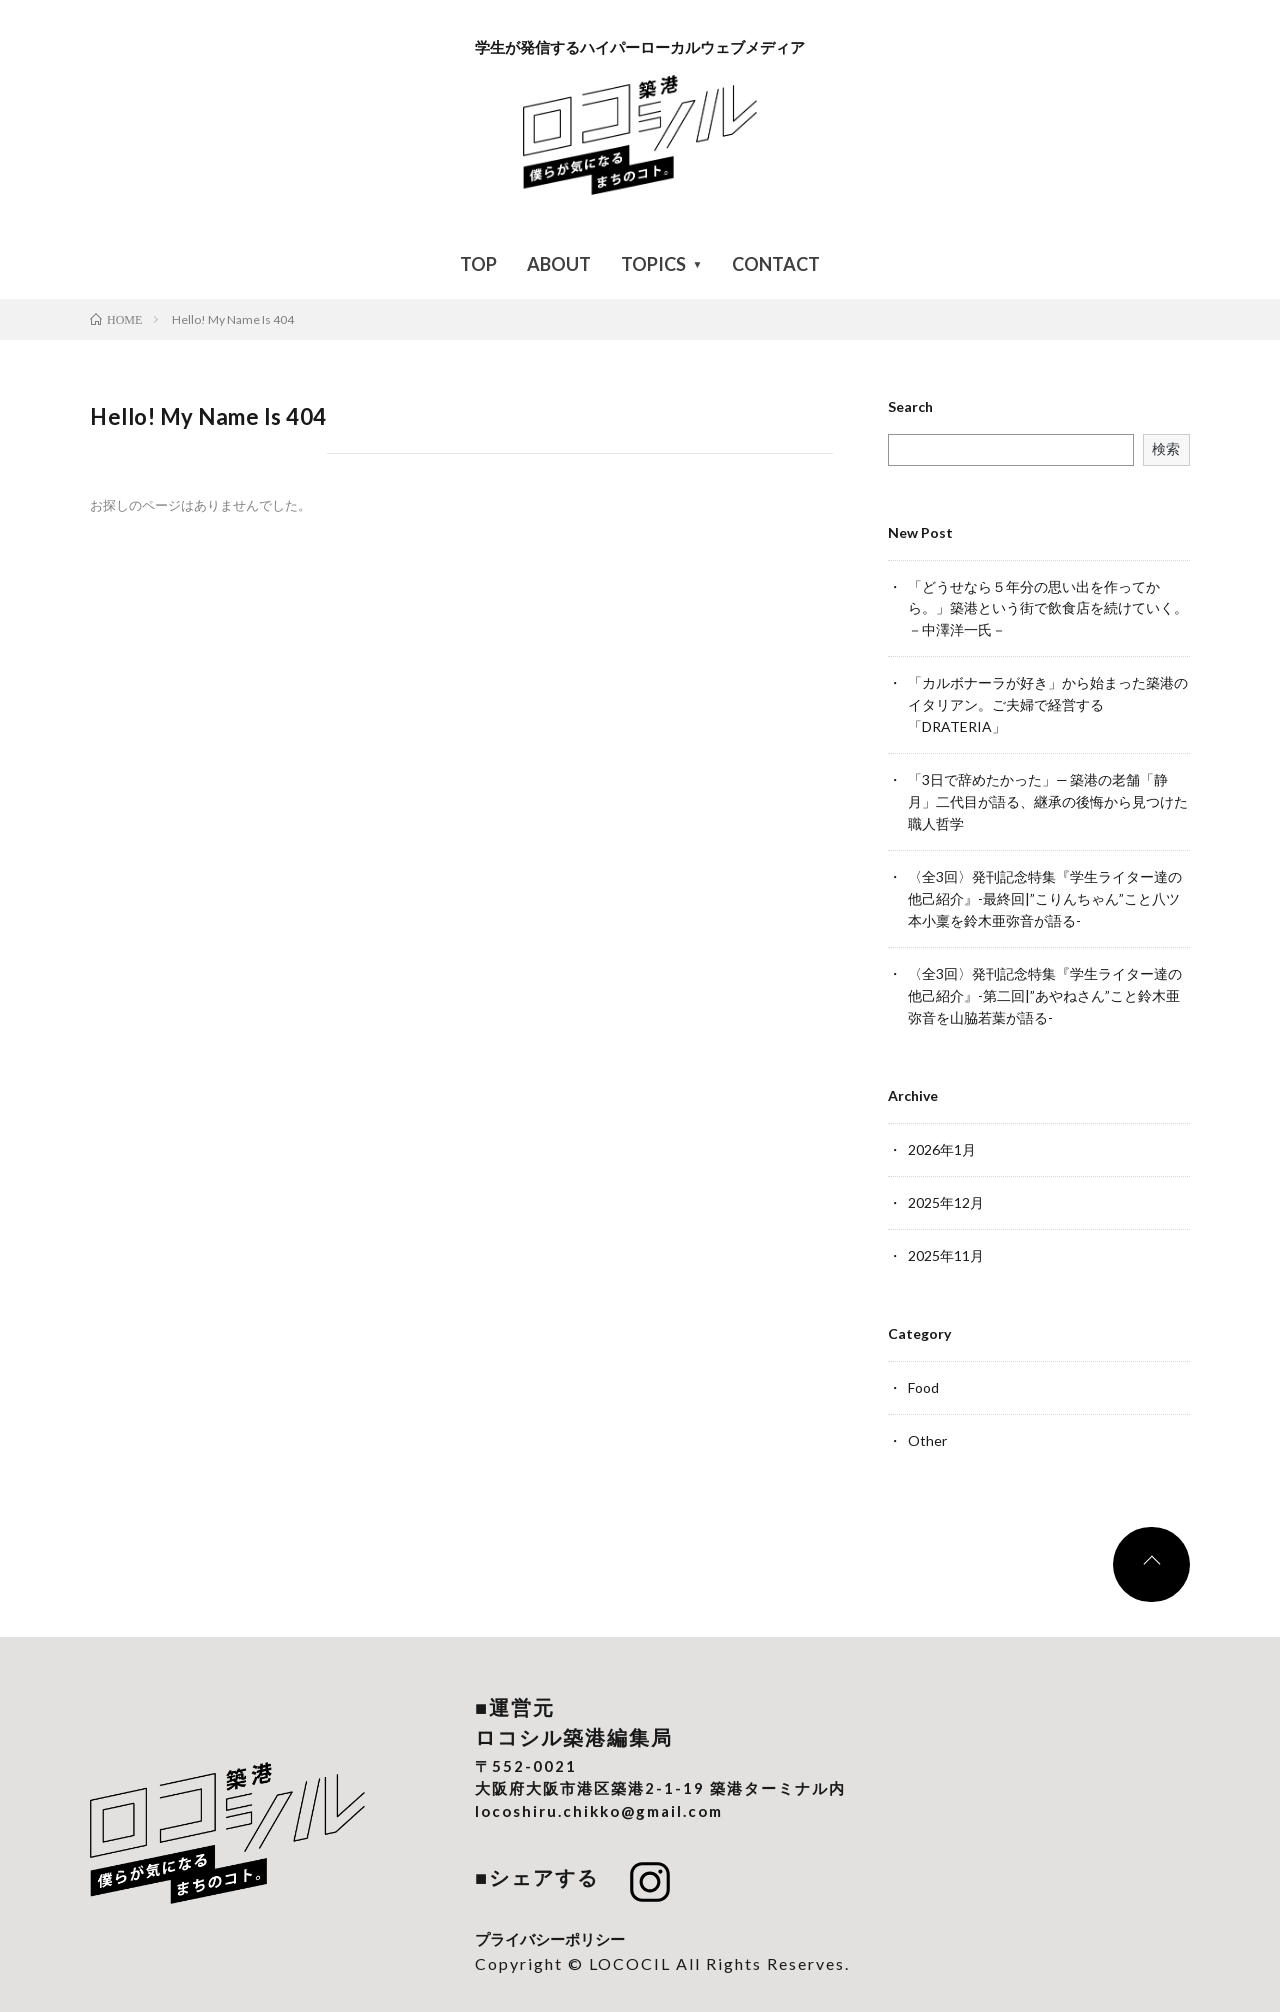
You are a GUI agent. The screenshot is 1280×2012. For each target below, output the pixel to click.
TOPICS (653, 264)
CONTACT (776, 264)
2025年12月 (946, 1187)
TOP (478, 264)
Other (927, 1422)
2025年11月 (946, 1239)
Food (923, 1370)
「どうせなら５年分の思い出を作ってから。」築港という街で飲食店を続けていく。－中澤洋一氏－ (1048, 607)
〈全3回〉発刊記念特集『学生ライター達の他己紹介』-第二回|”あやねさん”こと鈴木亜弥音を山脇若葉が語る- (1045, 983)
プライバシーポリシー (550, 1920)
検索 (1166, 448)
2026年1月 (942, 1135)
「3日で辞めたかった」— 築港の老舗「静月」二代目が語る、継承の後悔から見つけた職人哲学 (1048, 795)
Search (910, 407)
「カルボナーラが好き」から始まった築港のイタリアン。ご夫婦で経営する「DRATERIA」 (1048, 701)
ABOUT (559, 264)
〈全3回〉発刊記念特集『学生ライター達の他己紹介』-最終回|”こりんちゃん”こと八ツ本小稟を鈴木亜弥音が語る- (1045, 889)
